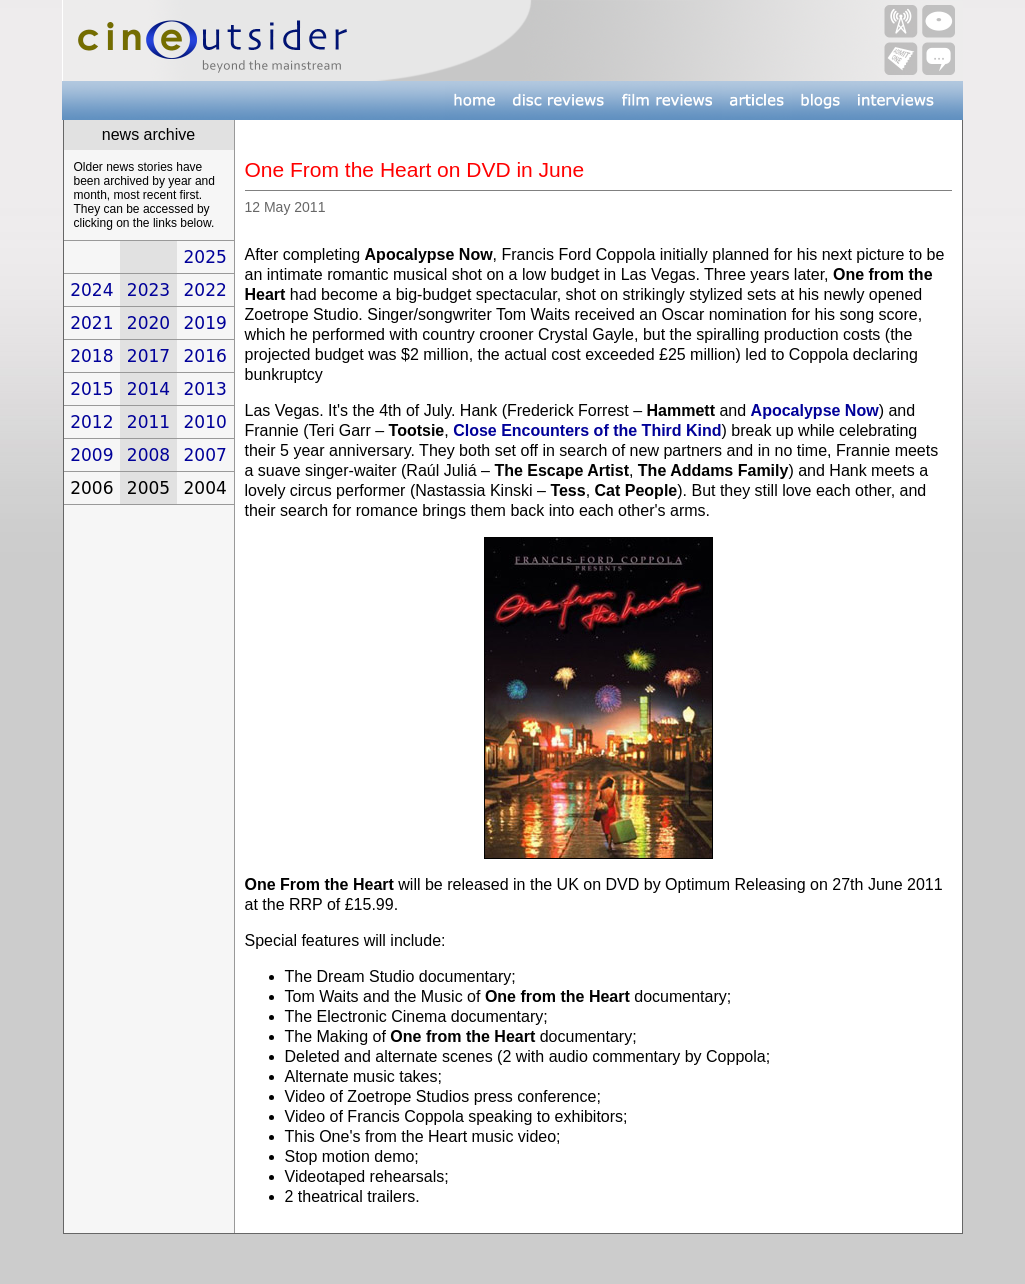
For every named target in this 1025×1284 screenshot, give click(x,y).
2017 (148, 356)
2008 (148, 455)
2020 (148, 323)
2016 (205, 356)
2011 (148, 422)
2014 (148, 389)
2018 (91, 356)
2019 (205, 323)
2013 (205, 389)
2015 (91, 389)
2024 (91, 290)
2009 (91, 455)
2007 (205, 455)
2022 (205, 290)
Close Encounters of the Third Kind (587, 430)
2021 (91, 323)
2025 (205, 257)
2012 (91, 422)
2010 (205, 422)
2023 (148, 290)
